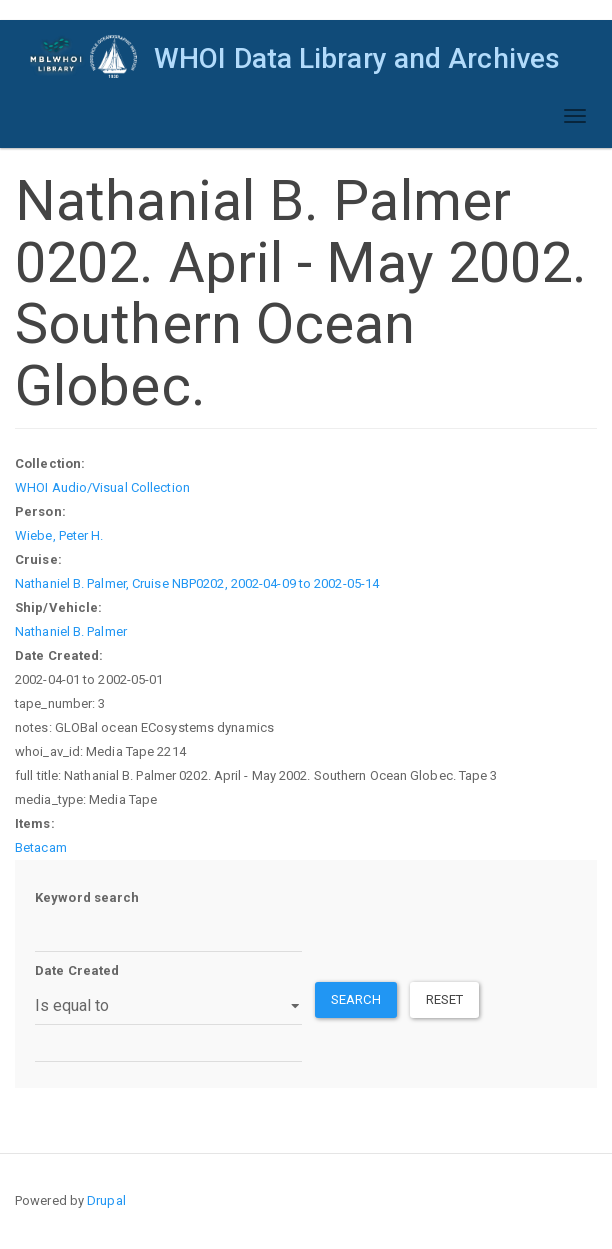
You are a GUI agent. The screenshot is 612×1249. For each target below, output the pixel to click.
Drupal (106, 1200)
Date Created (77, 970)
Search (356, 999)
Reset (445, 999)
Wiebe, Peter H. (59, 535)
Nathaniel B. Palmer (71, 631)
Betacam (41, 847)
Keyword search (87, 897)
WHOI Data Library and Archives (357, 58)
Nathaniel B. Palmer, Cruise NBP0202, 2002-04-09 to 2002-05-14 (197, 583)
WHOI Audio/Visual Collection (102, 487)
